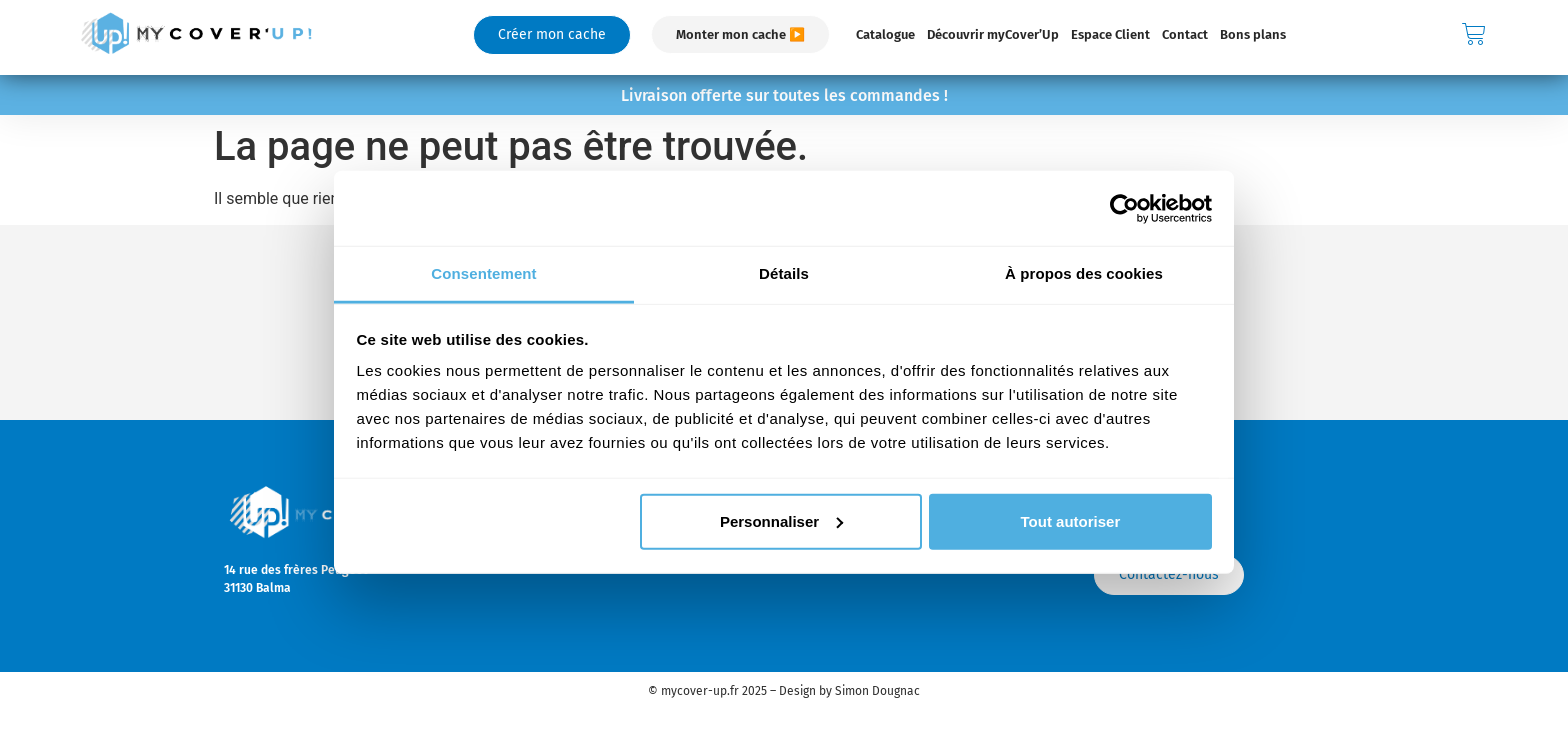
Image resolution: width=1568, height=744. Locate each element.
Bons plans (1253, 34)
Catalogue (885, 34)
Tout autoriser (1071, 520)
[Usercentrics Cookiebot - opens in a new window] (1124, 208)
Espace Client (1110, 34)
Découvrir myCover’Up (993, 34)
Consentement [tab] (483, 273)
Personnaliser (781, 520)
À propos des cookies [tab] (1084, 273)
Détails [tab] (784, 273)
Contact (1185, 34)
